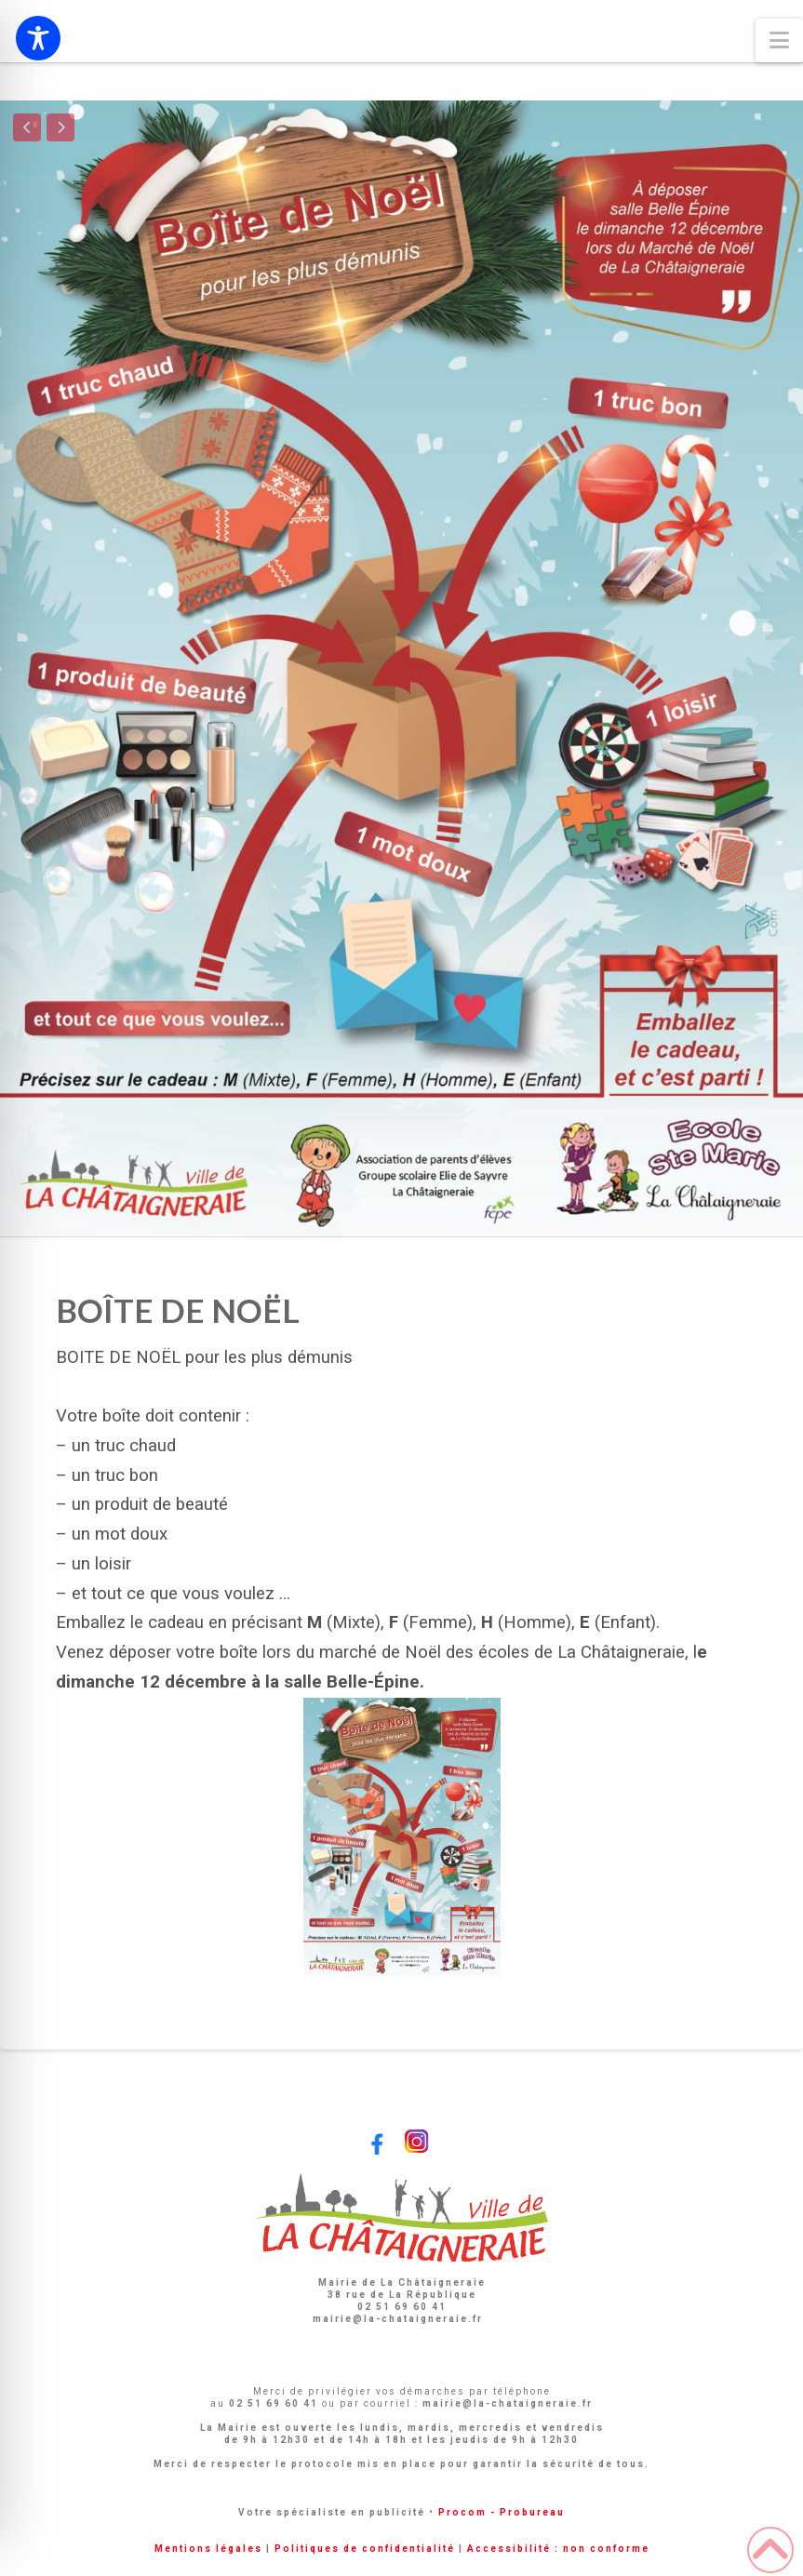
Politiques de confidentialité (364, 2548)
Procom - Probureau (501, 2512)
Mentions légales (208, 2548)
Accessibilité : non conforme (558, 2548)
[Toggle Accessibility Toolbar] (38, 38)
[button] (779, 40)
